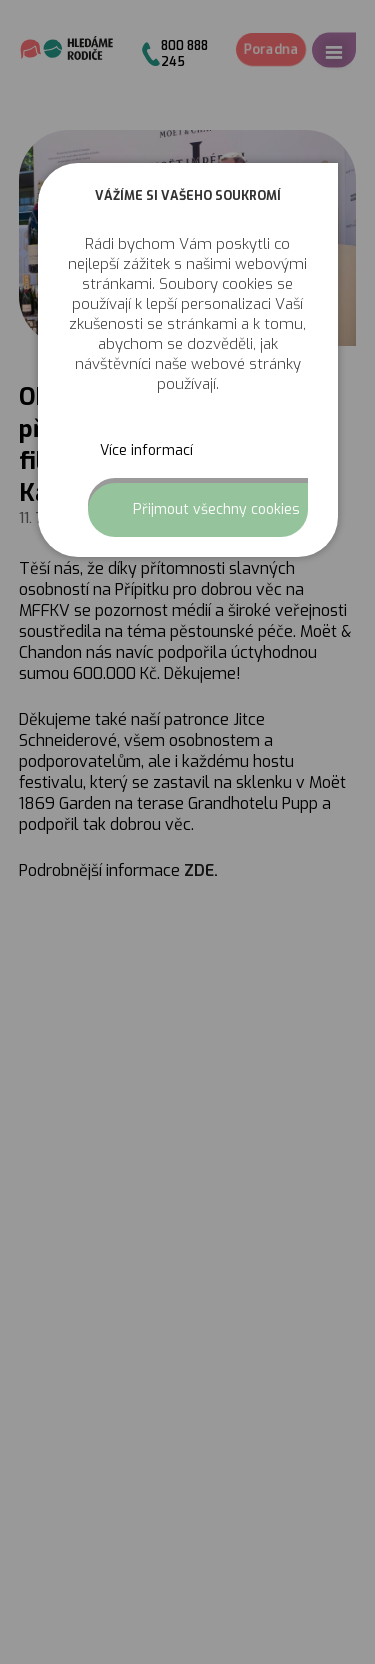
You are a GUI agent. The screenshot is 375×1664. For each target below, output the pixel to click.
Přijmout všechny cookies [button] (216, 509)
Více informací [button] (146, 450)
